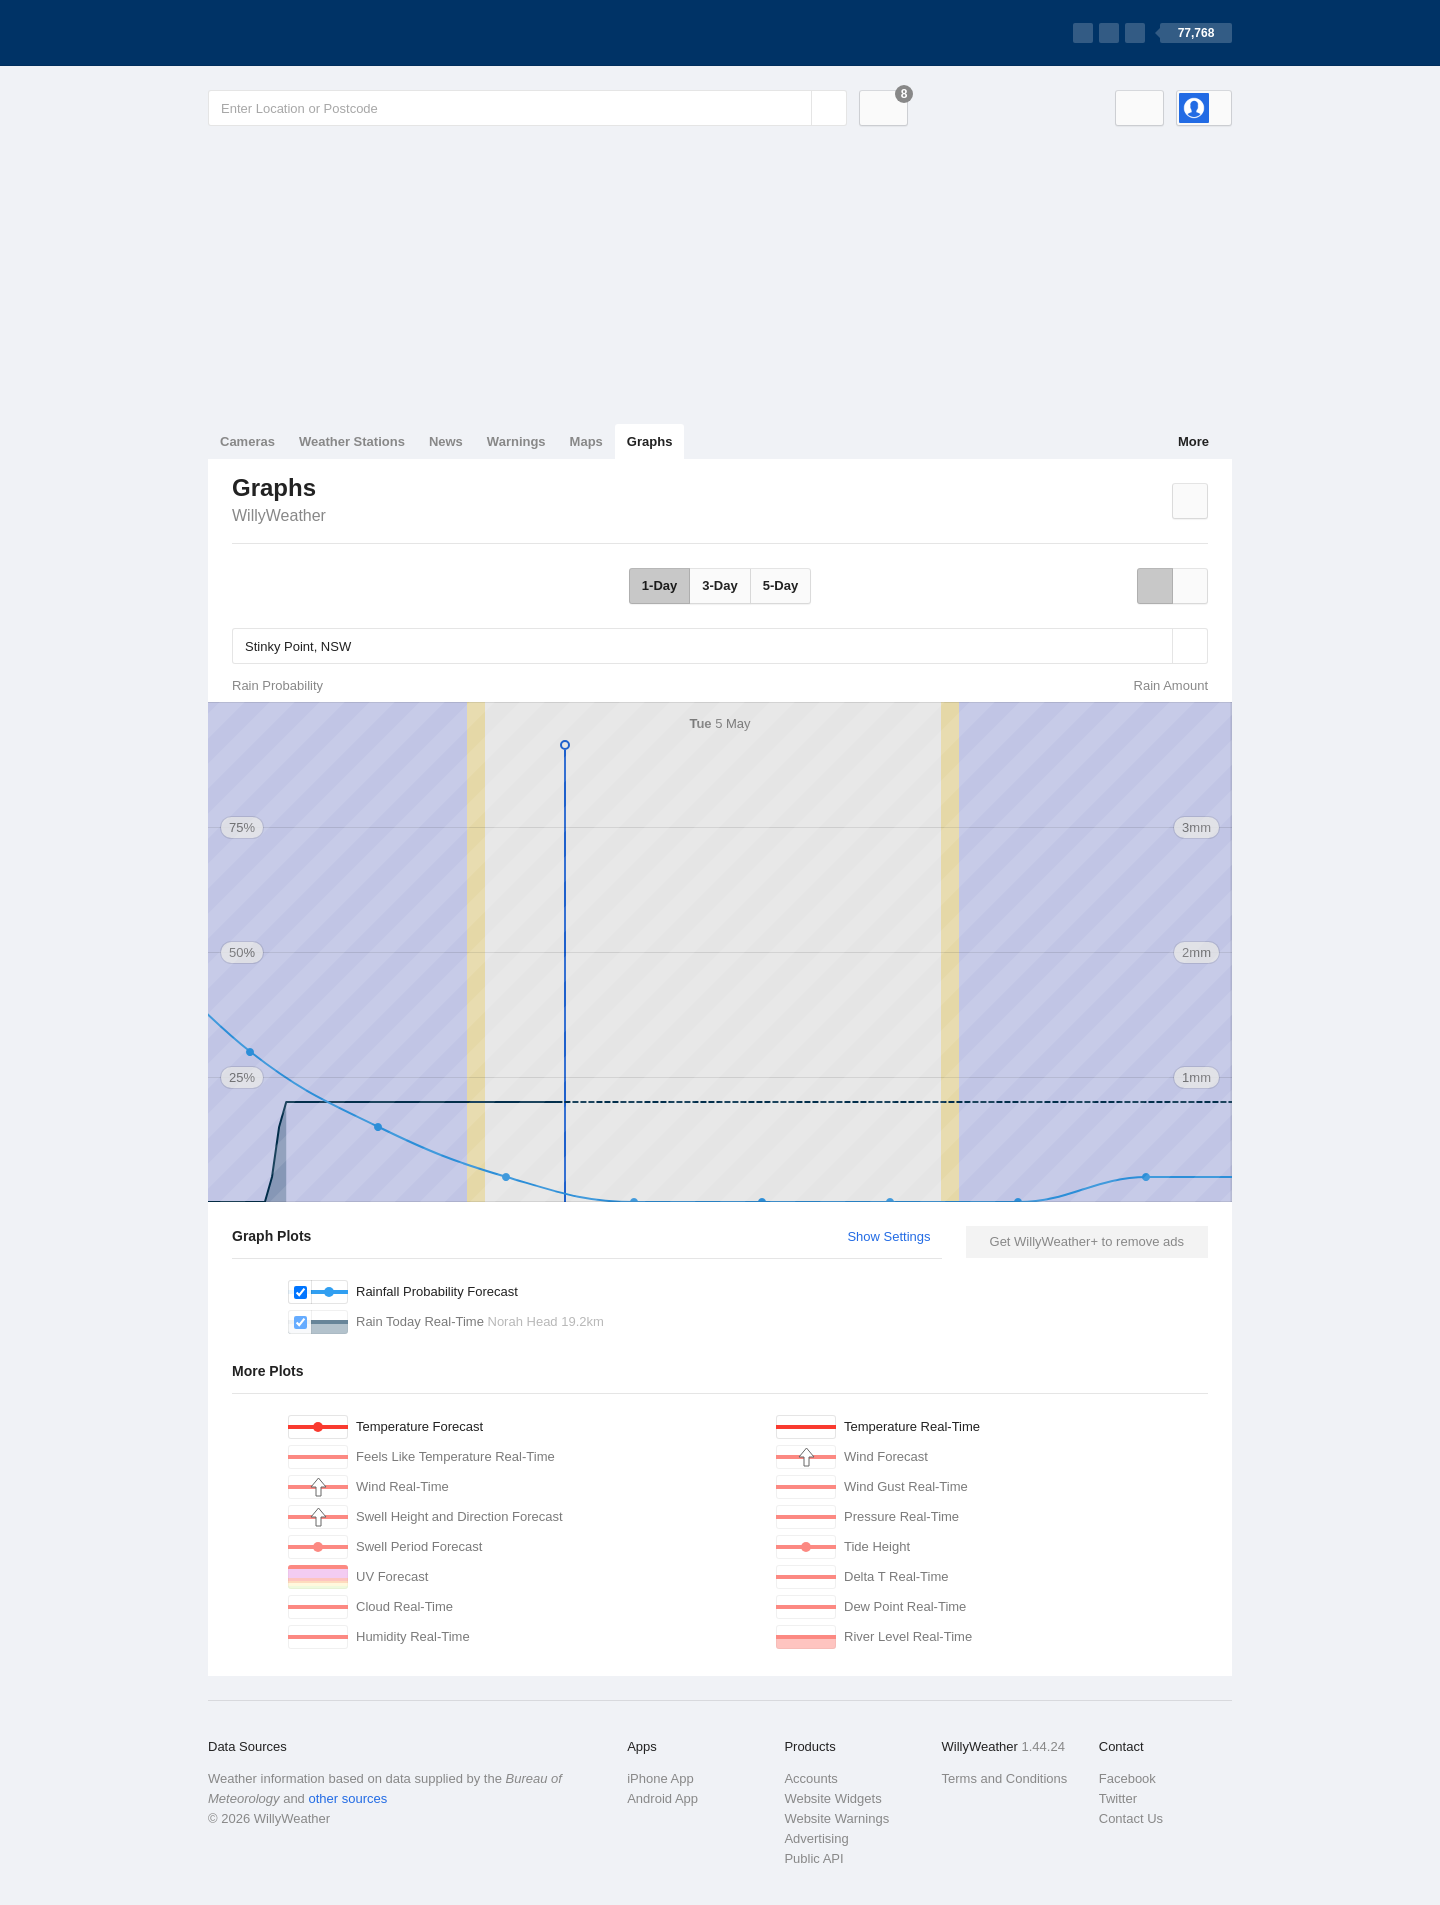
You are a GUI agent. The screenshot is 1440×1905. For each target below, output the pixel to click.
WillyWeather (279, 515)
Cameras (247, 441)
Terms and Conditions (1005, 1778)
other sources (347, 1798)
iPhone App (660, 1778)
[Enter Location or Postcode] (527, 108)
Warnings (516, 441)
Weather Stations (352, 441)
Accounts (810, 1778)
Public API (813, 1858)
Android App (662, 1798)
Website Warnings (836, 1818)
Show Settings (888, 1236)
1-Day (659, 585)
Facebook (1127, 1778)
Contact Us (1131, 1818)
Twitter (1118, 1798)
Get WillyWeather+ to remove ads (1087, 1241)
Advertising (816, 1838)
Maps (586, 441)
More (1193, 441)
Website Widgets (832, 1798)
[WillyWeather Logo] (302, 33)
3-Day (719, 585)
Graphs (650, 441)
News (446, 441)
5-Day (780, 585)
